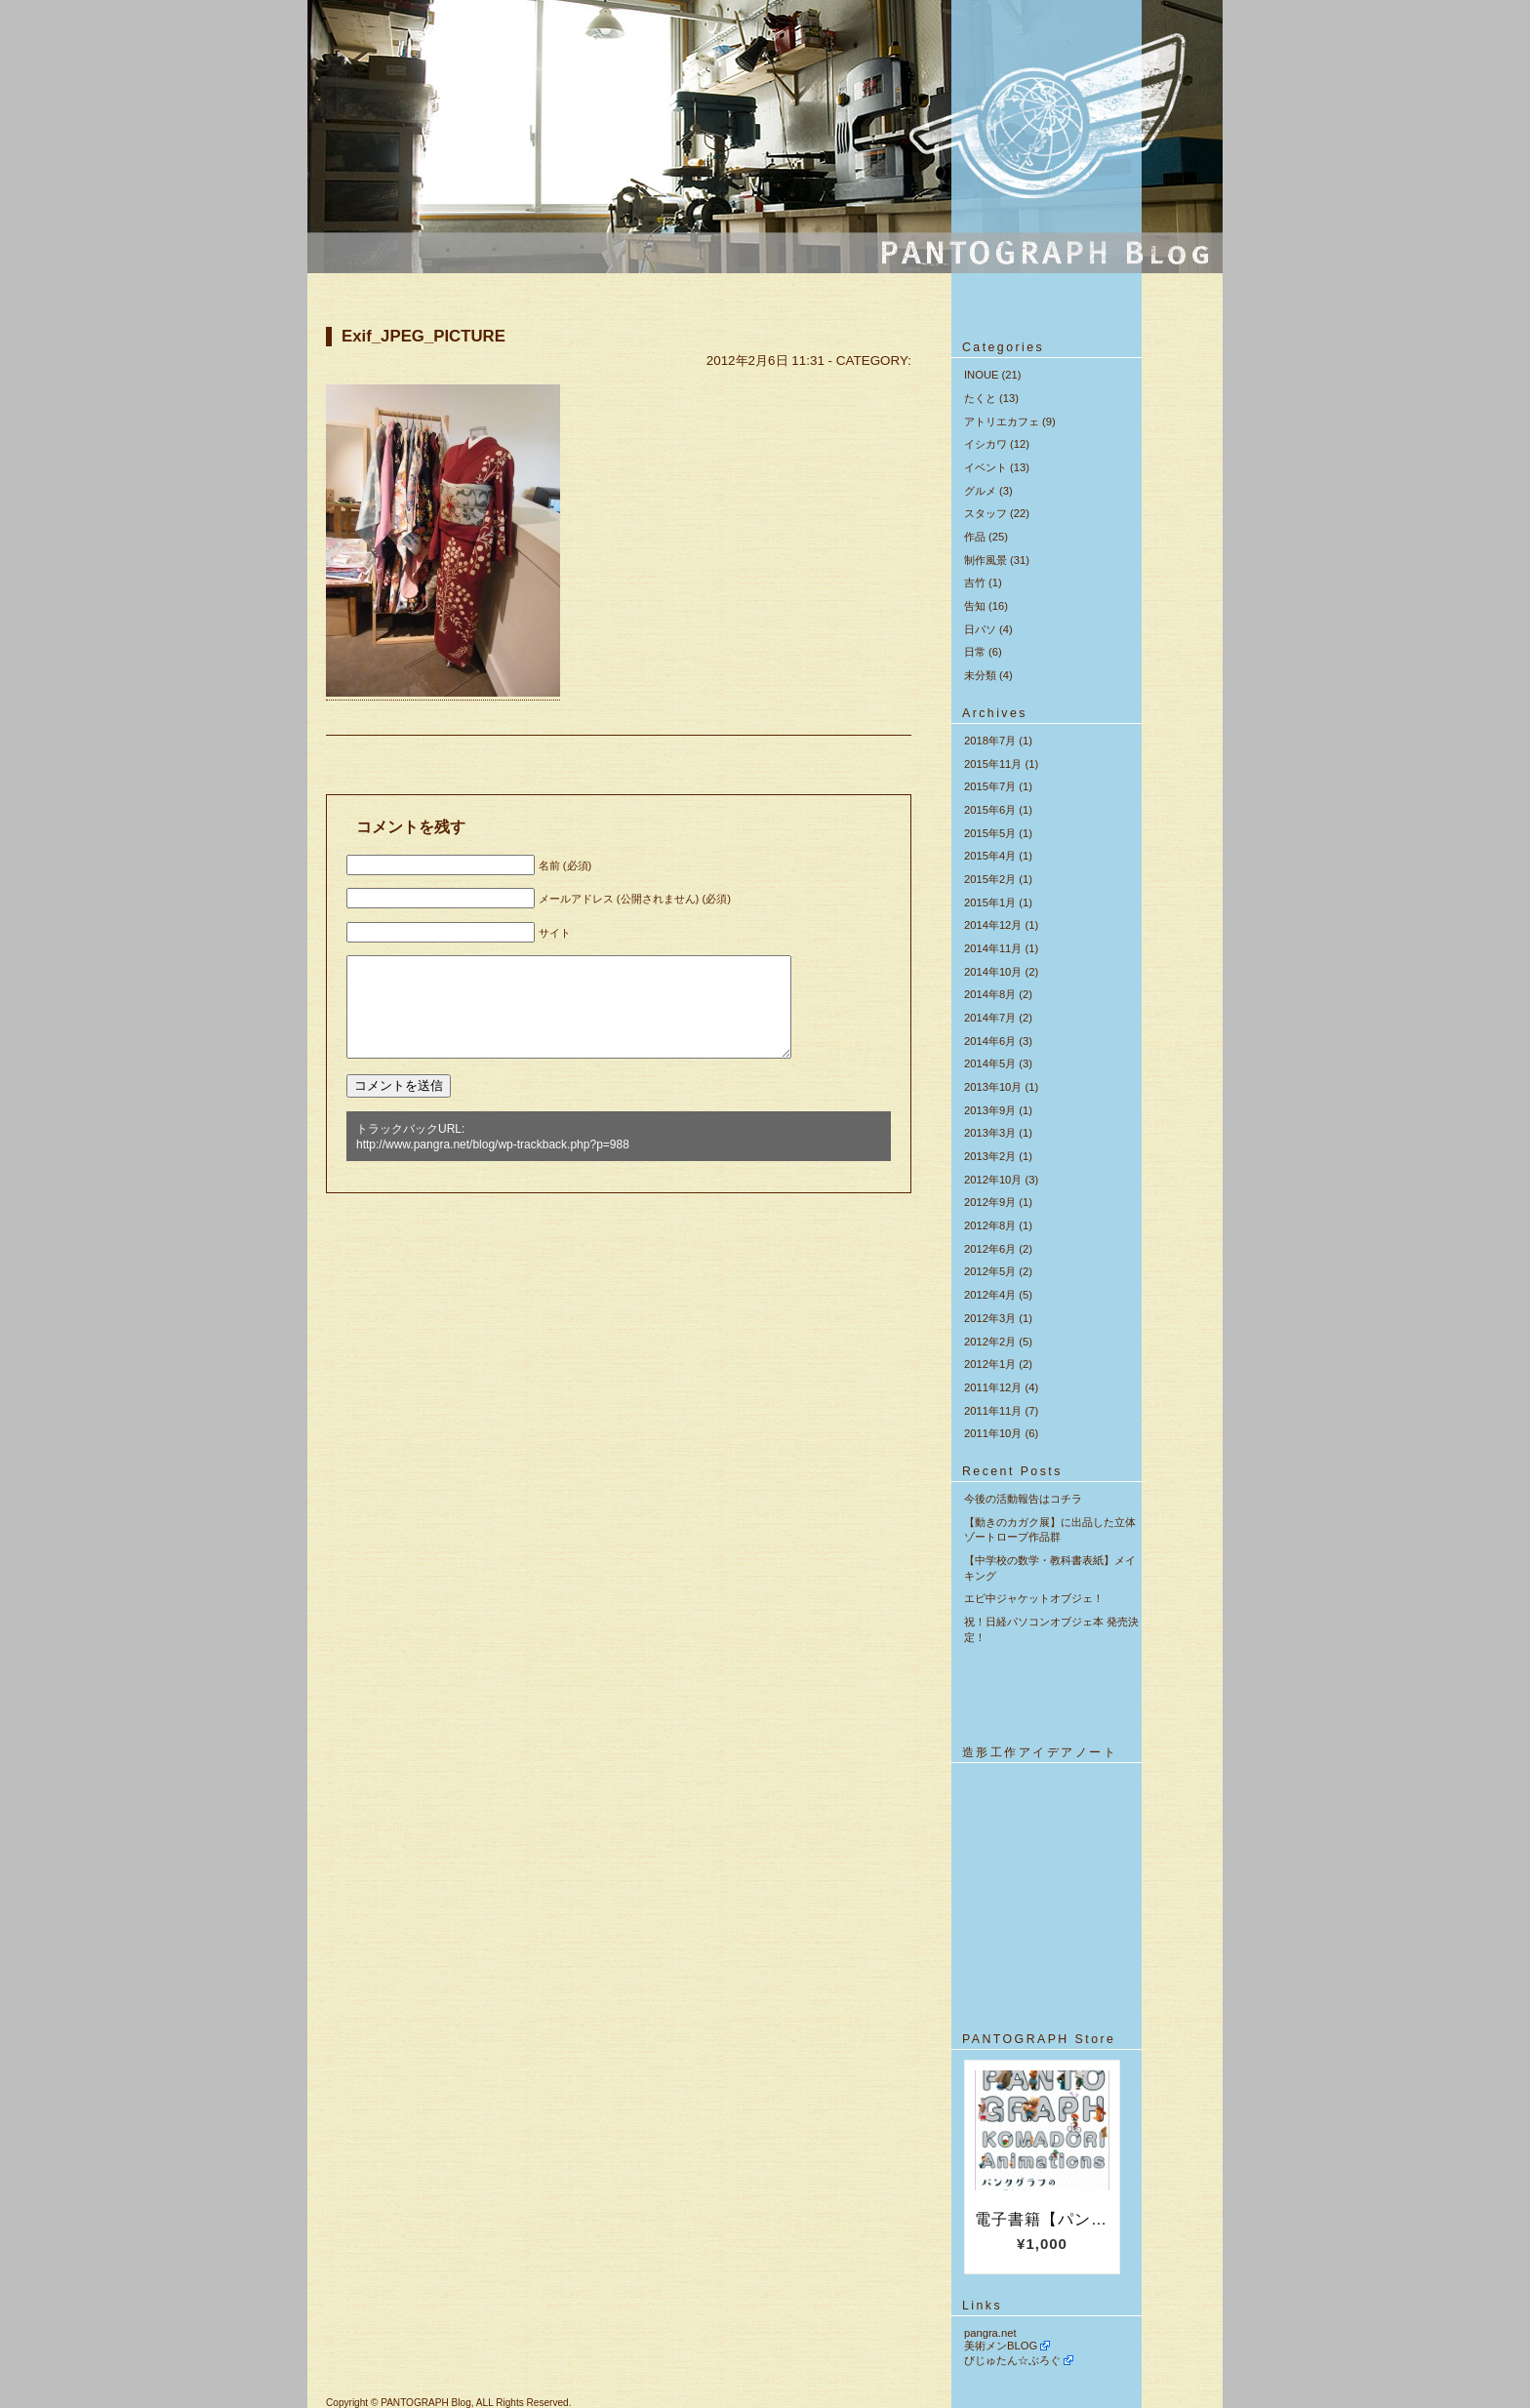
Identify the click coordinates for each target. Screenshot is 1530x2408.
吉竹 (975, 582)
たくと (980, 398)
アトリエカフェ (1001, 421)
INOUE (981, 375)
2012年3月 (990, 1318)
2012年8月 (990, 1225)
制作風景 (985, 560)
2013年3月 (990, 1133)
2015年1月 (990, 902)
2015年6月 (990, 810)
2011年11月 (993, 1411)
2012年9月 (990, 1202)
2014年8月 (990, 994)
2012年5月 (990, 1271)
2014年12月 (993, 925)
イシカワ (985, 444)
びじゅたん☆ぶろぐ (1012, 2360)
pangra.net (990, 2333)
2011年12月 (993, 1387)
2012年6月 (990, 1249)
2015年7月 (990, 786)
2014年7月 (990, 1017)
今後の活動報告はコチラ (1023, 1499)
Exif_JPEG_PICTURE (423, 336)
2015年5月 (990, 833)
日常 (975, 652)
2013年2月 (990, 1156)
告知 (975, 606)
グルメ (980, 491)
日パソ (980, 629)
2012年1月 (990, 1364)
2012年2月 (990, 1341)
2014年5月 (990, 1063)
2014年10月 (993, 972)
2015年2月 (990, 879)
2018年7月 (990, 740)
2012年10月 (993, 1179)
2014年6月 (990, 1041)
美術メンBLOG (1000, 2345)
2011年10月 (993, 1433)
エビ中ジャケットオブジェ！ (1034, 1598)
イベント (985, 467)
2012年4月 (990, 1295)
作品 (975, 536)
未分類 (980, 675)
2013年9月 (990, 1110)
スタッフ (985, 513)
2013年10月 (993, 1087)
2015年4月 (990, 856)
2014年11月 (993, 948)
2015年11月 (993, 764)
